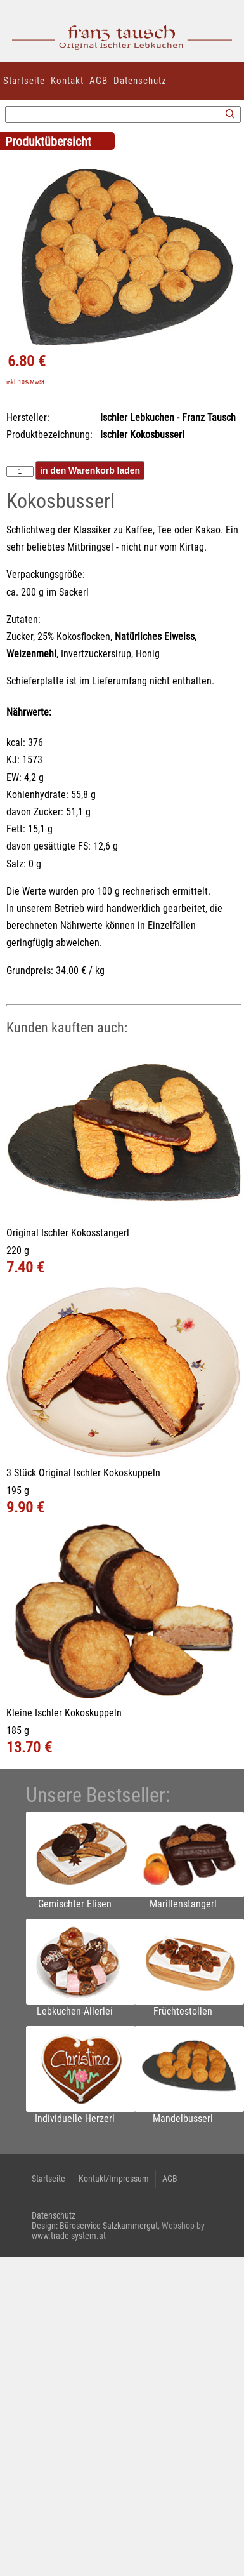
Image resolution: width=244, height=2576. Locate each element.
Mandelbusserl (183, 2118)
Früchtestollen (182, 2011)
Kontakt (67, 80)
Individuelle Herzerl (75, 2118)
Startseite (24, 80)
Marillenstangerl (183, 1904)
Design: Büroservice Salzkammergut (95, 2225)
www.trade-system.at (69, 2236)
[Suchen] (230, 114)
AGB (98, 80)
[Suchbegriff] (123, 114)
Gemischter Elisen (75, 1904)
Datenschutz (140, 80)
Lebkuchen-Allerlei (75, 2011)
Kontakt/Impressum (114, 2178)
